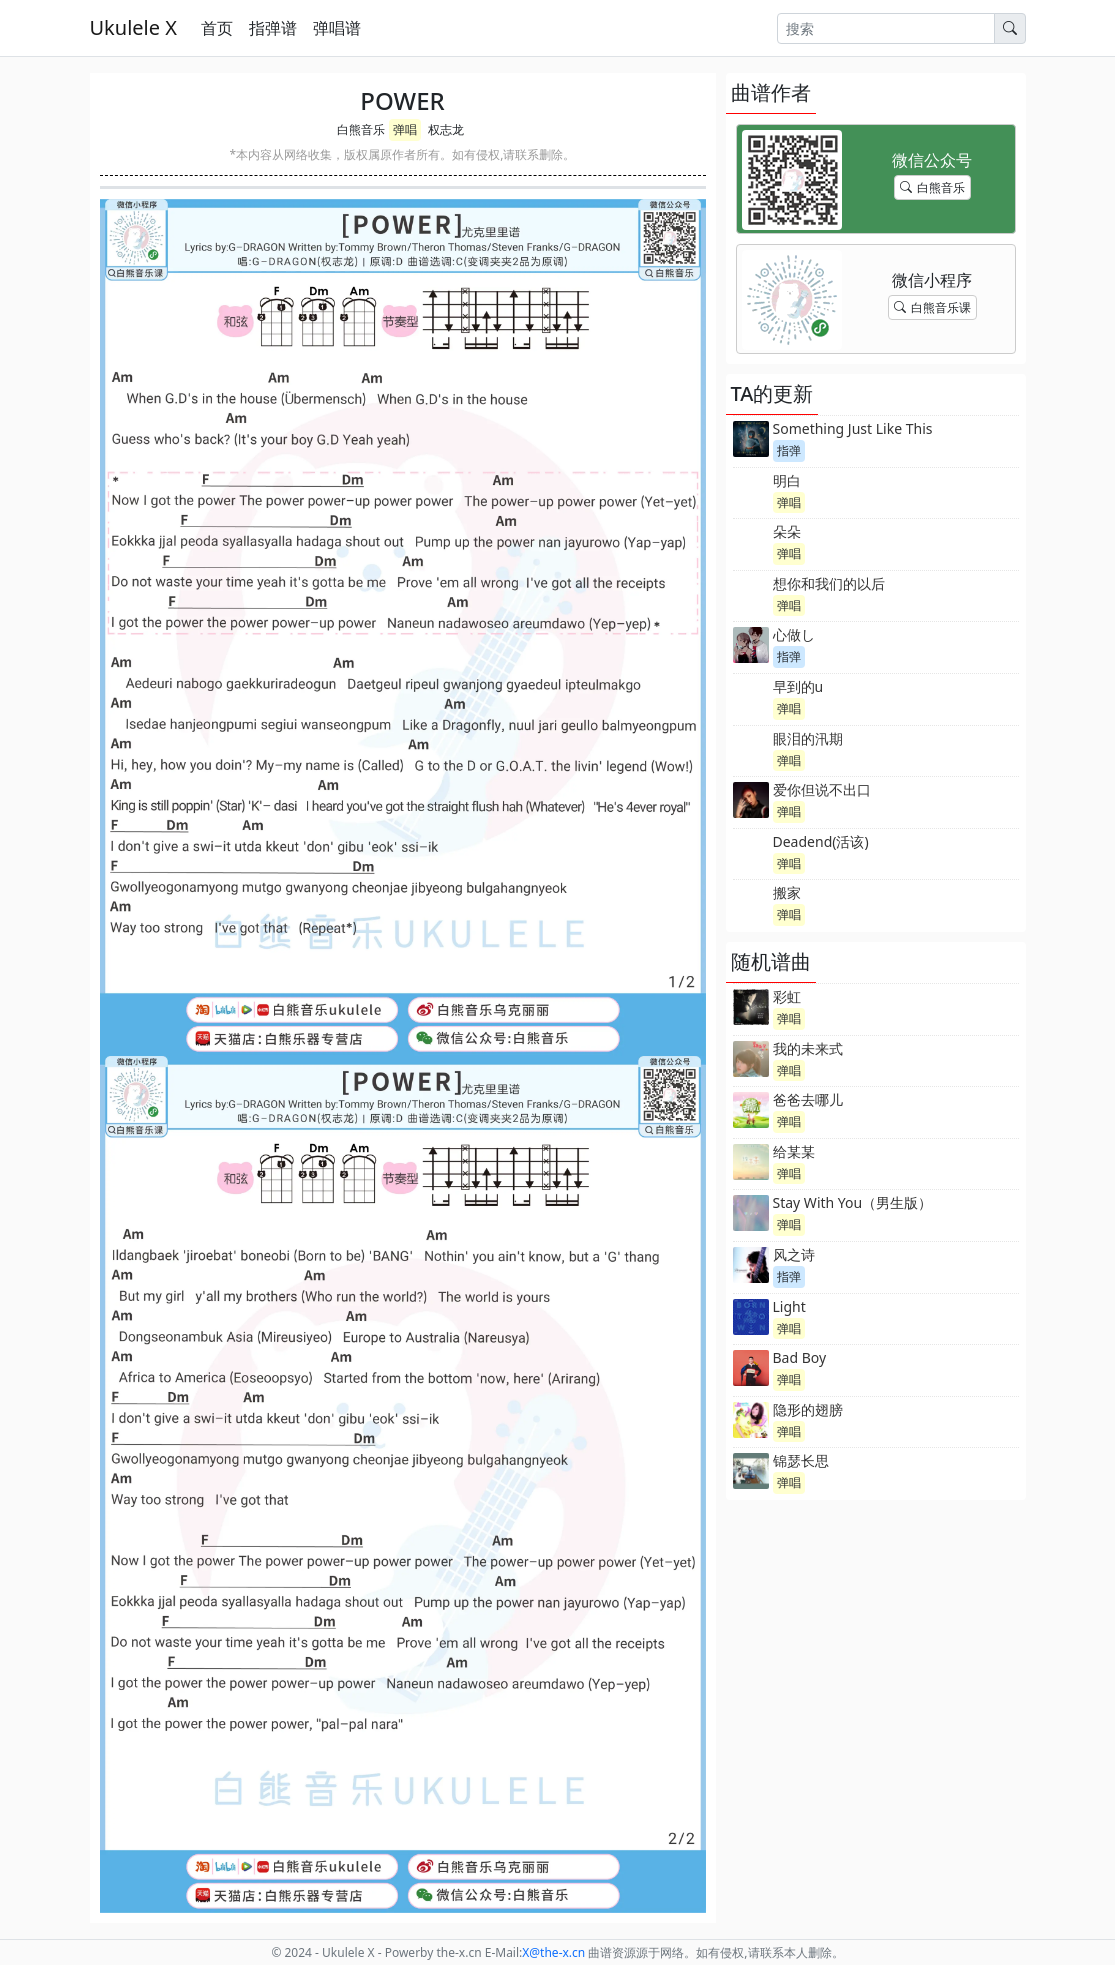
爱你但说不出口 (822, 789)
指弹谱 (273, 28)
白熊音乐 (361, 129)
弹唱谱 (337, 28)
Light (789, 1306)
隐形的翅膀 (808, 1409)
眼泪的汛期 (808, 738)
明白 (787, 480)
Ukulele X (133, 27)
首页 (217, 28)
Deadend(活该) (821, 841)
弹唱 (405, 129)
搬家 (787, 892)
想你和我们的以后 (829, 583)
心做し (794, 634)
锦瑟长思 (801, 1460)
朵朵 (787, 531)
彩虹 (787, 996)
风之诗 (794, 1254)
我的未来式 (808, 1048)
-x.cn (553, 1952)
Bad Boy (800, 1357)
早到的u (798, 686)
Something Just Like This (853, 428)
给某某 (794, 1151)
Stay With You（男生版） (853, 1202)
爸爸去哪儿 (808, 1099)
